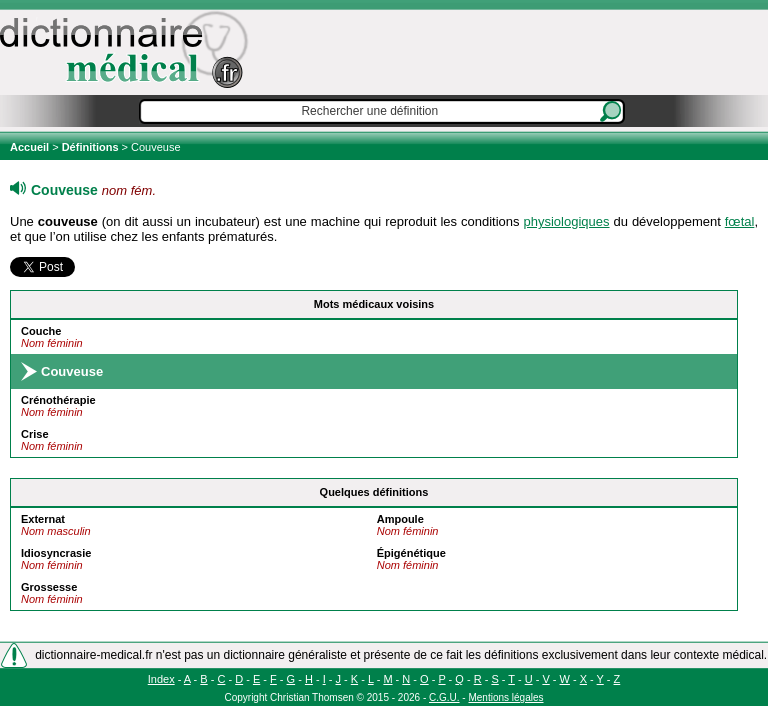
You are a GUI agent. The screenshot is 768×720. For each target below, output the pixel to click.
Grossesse (49, 587)
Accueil (31, 147)
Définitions (90, 147)
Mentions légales (505, 697)
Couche (41, 331)
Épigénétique (411, 553)
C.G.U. (444, 697)
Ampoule (400, 519)
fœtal (740, 221)
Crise (35, 434)
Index (161, 679)
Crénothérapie (58, 400)
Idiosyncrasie (56, 553)
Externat (43, 519)
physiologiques (567, 221)
